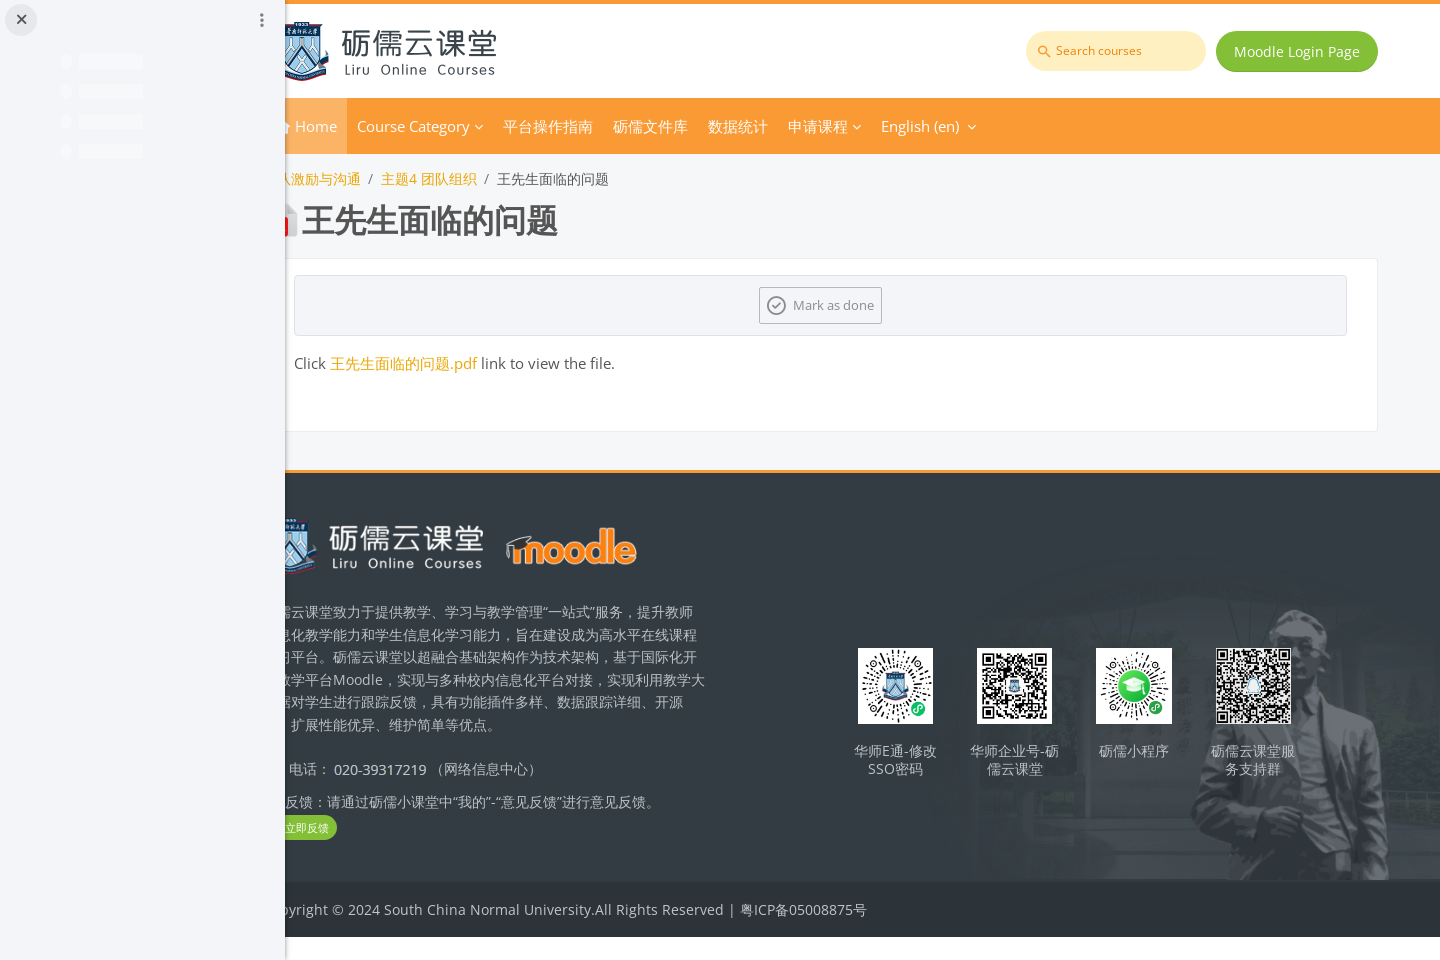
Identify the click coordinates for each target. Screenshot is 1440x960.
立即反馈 (380, 850)
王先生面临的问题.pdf (483, 363)
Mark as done (875, 305)
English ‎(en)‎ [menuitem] (1000, 126)
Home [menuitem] (396, 126)
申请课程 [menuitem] (898, 126)
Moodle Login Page (1301, 51)
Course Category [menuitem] (493, 126)
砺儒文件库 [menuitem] (730, 126)
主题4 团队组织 (509, 178)
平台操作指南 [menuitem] (628, 126)
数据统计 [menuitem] (818, 126)
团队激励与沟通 (392, 178)
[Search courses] (1120, 51)
